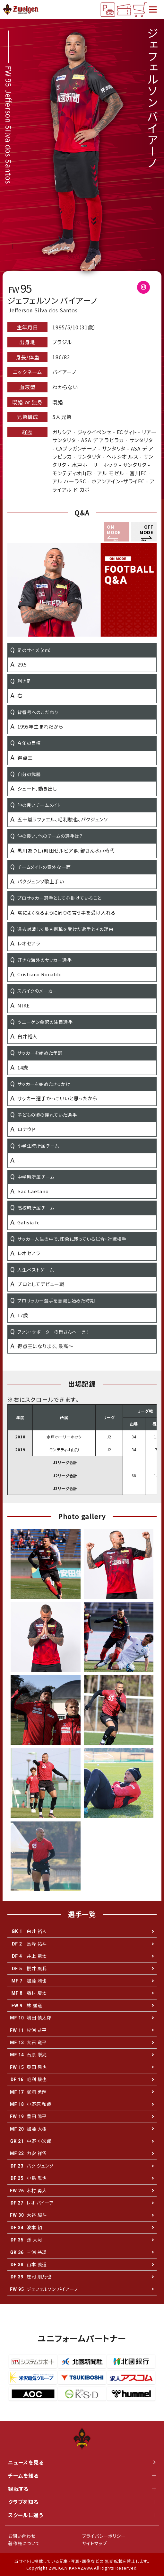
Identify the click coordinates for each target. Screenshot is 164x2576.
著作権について (24, 2543)
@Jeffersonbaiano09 (147, 288)
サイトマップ (94, 2543)
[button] (144, 531)
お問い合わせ (22, 2536)
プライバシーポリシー (104, 2536)
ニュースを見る (82, 2462)
